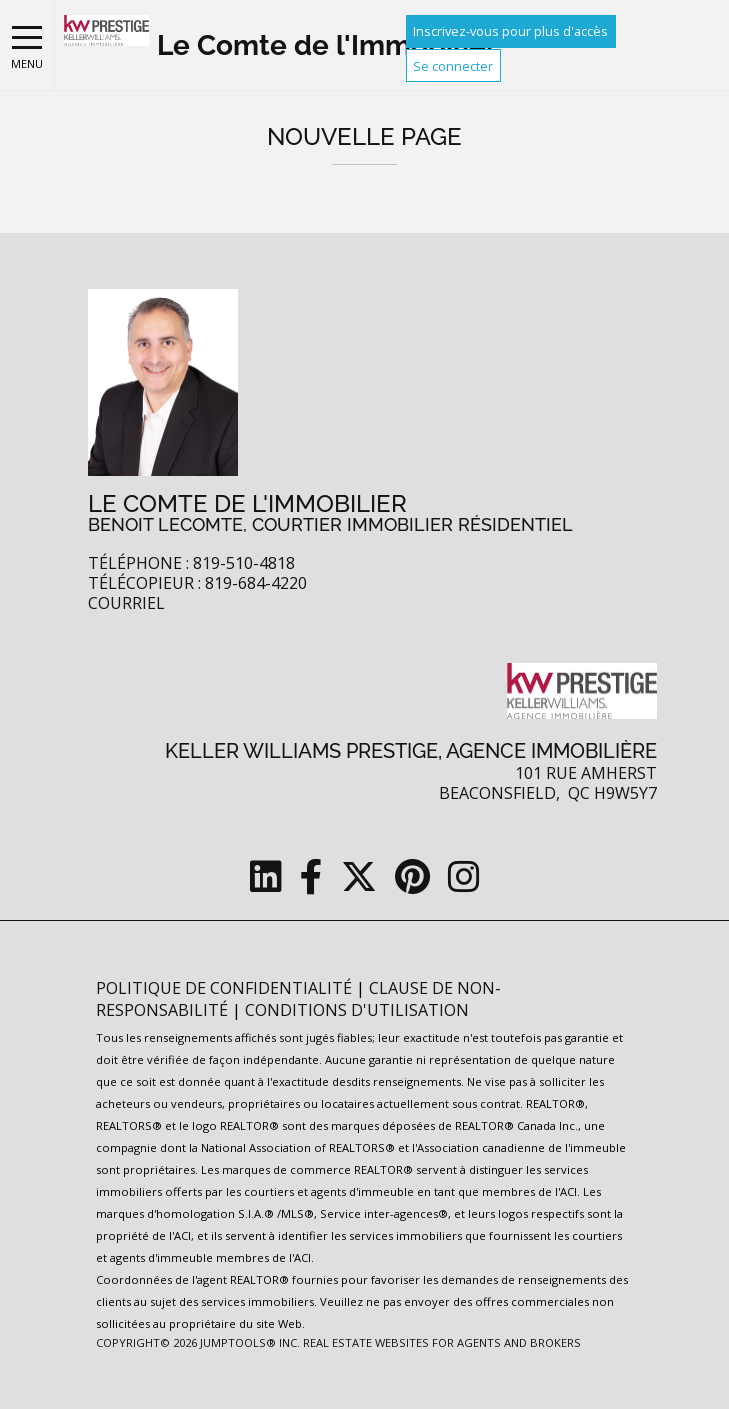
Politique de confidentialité (226, 988)
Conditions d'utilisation (357, 1010)
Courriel (126, 603)
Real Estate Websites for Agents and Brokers (442, 1342)
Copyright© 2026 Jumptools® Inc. (198, 1342)
